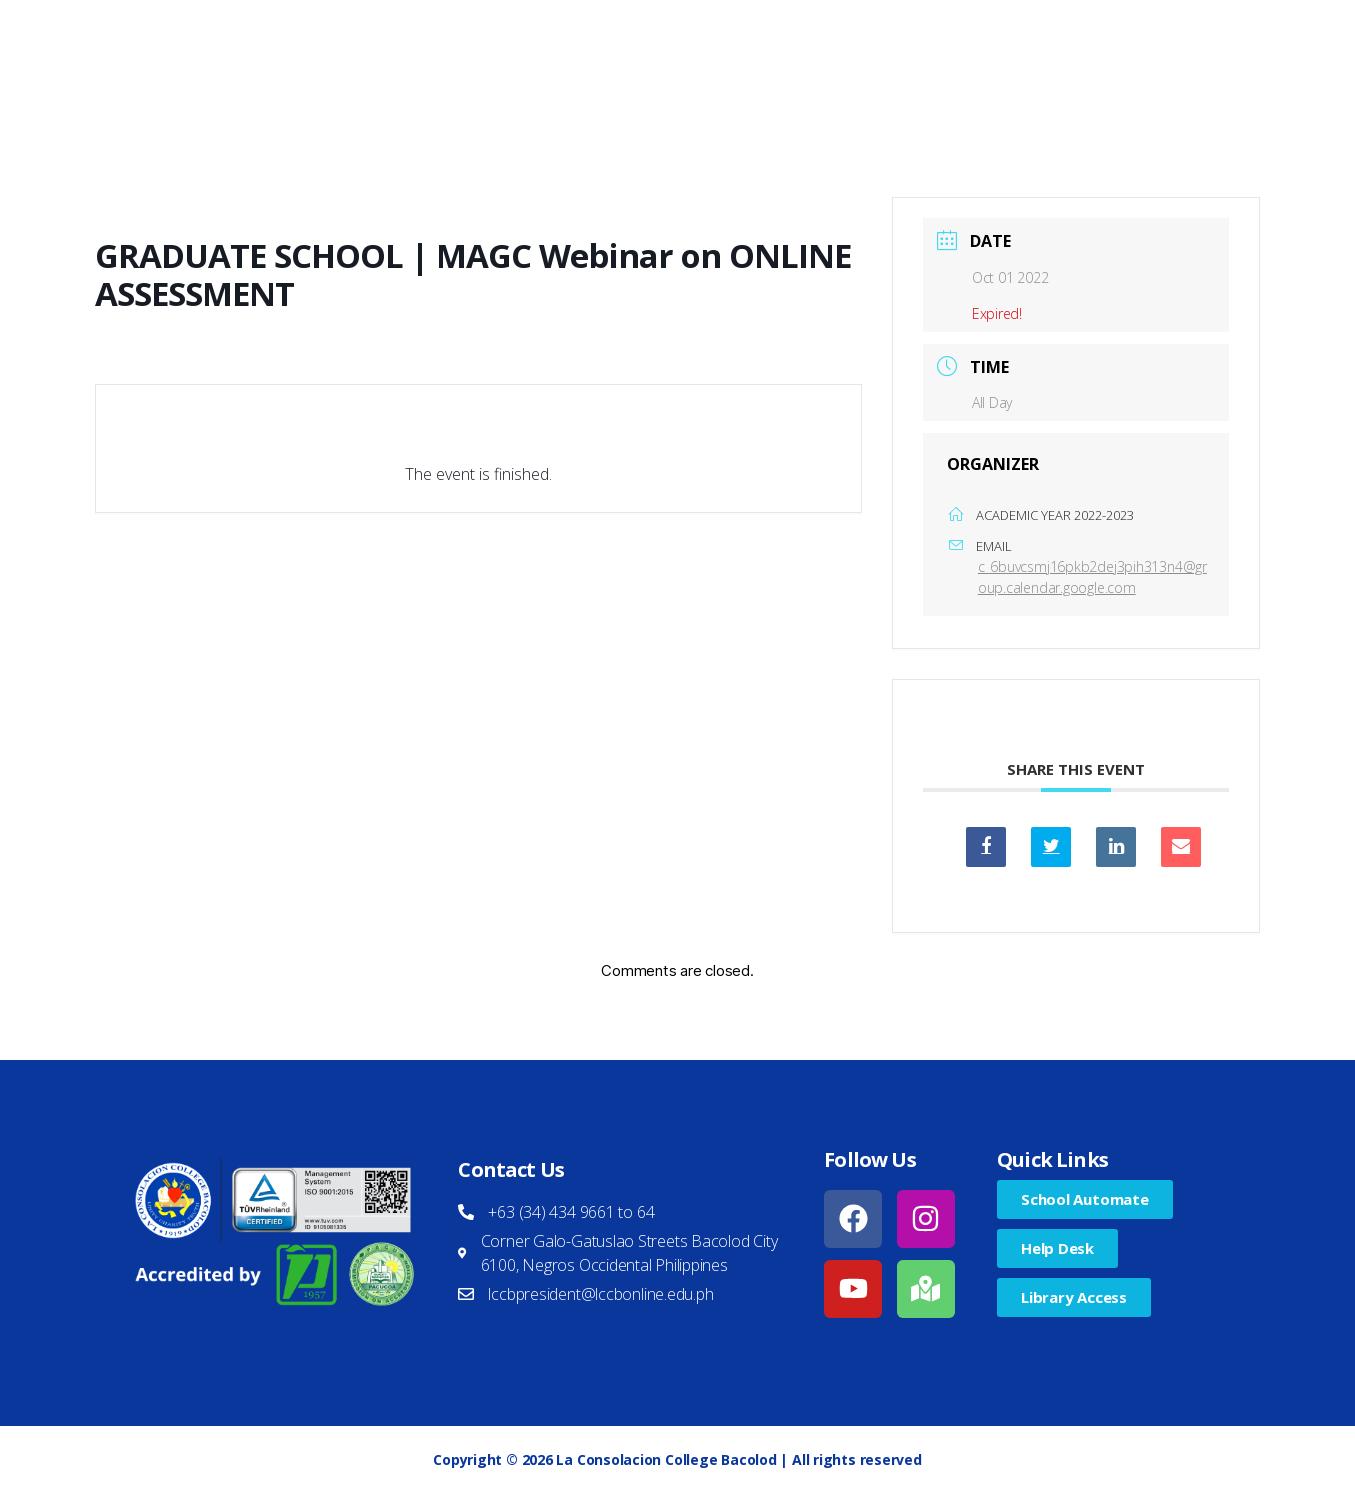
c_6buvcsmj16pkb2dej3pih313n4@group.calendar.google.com (1092, 577)
